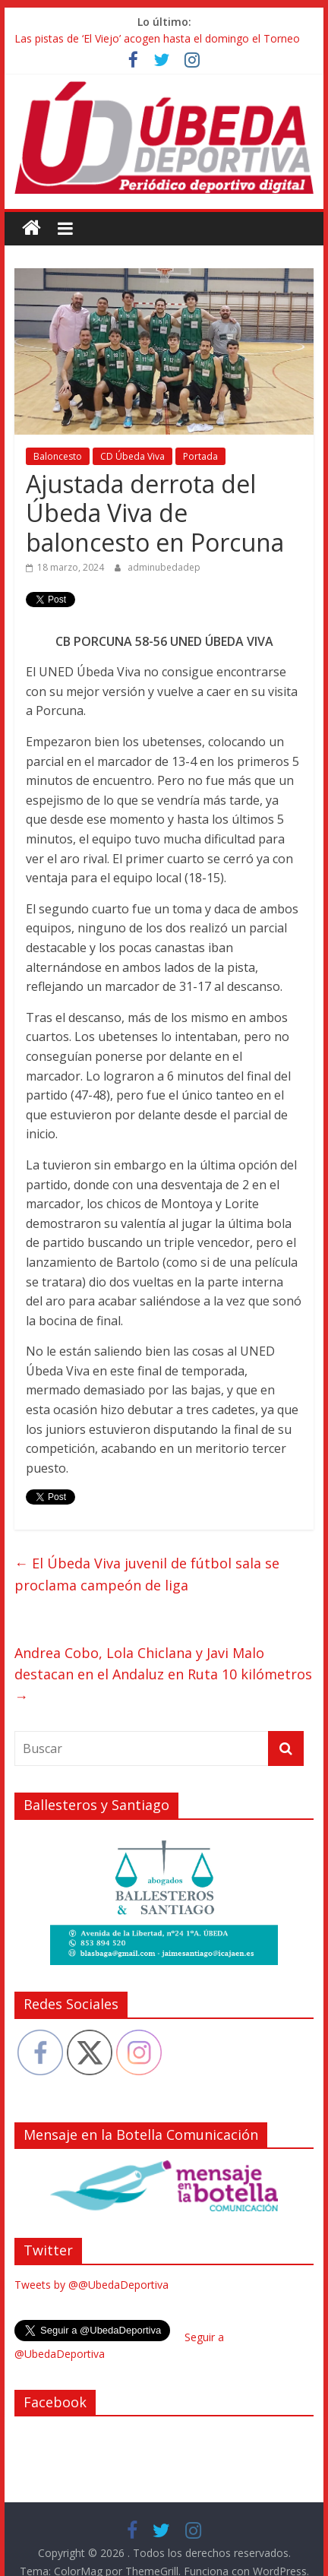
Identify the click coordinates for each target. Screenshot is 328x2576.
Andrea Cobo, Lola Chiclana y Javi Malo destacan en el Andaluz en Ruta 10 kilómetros (163, 1675)
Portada (200, 456)
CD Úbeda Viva (132, 456)
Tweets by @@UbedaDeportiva (91, 2284)
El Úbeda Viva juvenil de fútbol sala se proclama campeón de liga (146, 1574)
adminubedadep (164, 567)
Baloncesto (57, 456)
